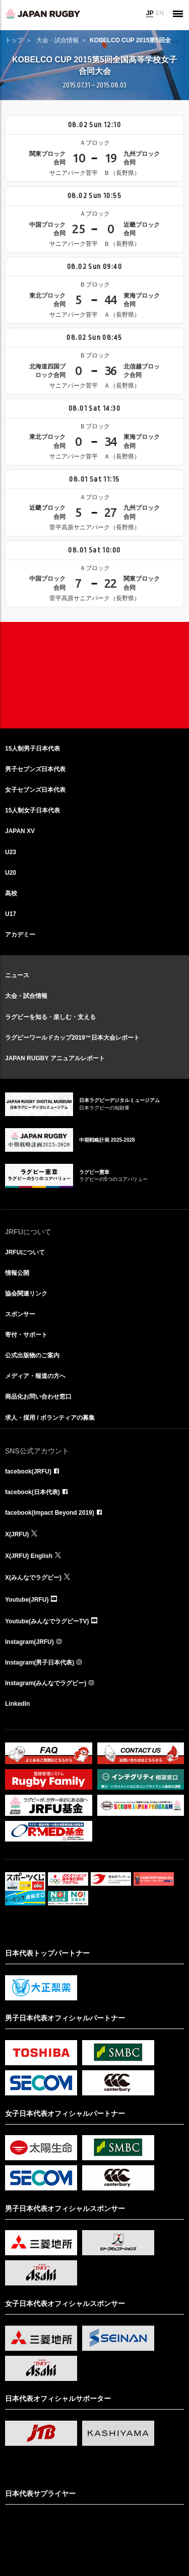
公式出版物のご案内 (32, 1355)
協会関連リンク (26, 1293)
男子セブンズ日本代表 (35, 769)
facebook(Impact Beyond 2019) (49, 1512)
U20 (10, 872)
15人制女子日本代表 (32, 810)
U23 (10, 852)
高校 (11, 893)
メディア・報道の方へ (35, 1375)
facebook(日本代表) (32, 1492)
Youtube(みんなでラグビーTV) (47, 1621)
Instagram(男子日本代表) (39, 1662)
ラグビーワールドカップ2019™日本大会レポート (72, 1037)
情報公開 (17, 1272)
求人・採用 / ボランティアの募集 (50, 1417)
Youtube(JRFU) (26, 1599)
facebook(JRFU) (28, 1471)
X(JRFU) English (28, 1555)
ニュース (17, 975)
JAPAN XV (20, 831)
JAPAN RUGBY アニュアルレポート (55, 1058)
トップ (14, 40)
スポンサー (20, 1314)
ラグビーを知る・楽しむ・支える (50, 1017)
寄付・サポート (26, 1334)
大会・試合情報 (57, 40)
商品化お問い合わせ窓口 (38, 1396)
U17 (10, 913)
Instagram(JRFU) (29, 1641)
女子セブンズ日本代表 (35, 789)
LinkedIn (17, 1703)
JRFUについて (25, 1252)
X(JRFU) (17, 1534)
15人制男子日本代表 (32, 748)
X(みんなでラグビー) (33, 1577)
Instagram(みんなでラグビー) (45, 1683)
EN (159, 13)
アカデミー (20, 934)
